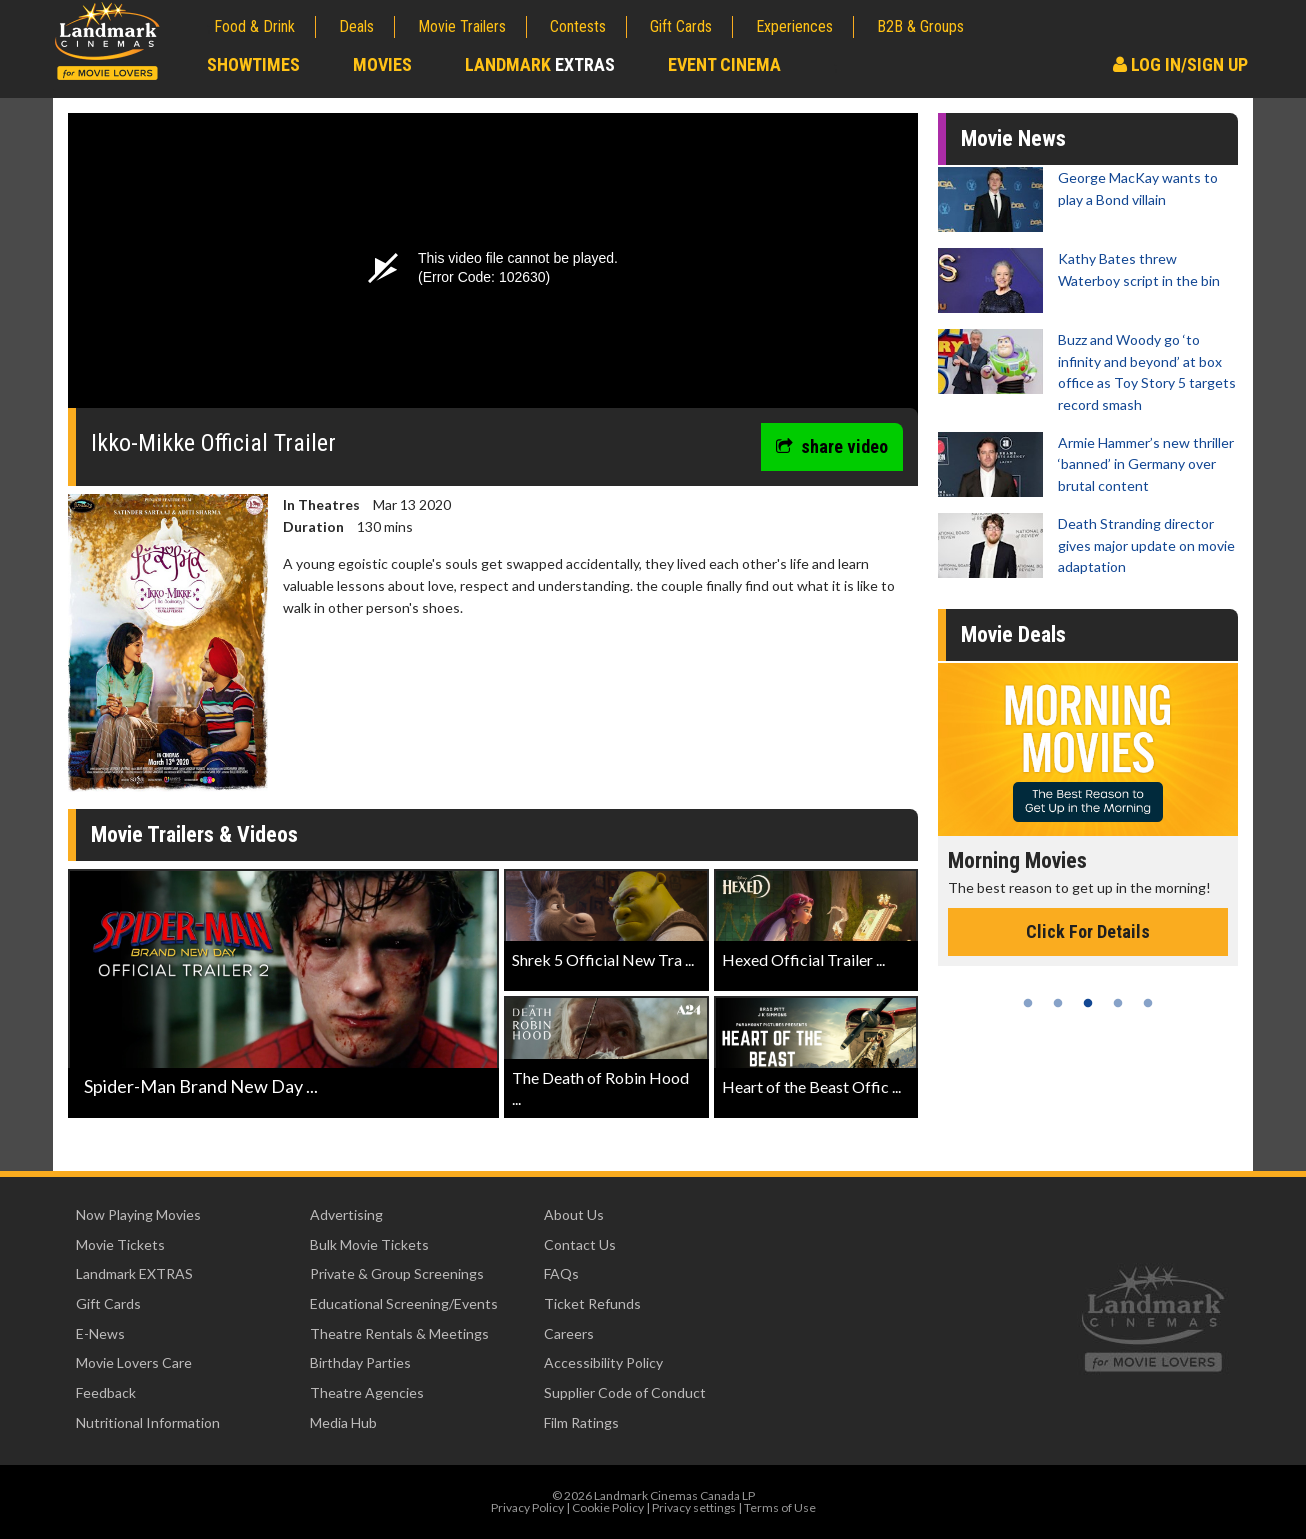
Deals (356, 26)
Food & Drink (254, 26)
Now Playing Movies (138, 1214)
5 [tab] (1148, 1003)
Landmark (540, 64)
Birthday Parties (360, 1362)
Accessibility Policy (603, 1362)
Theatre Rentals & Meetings (399, 1333)
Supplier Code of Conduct (625, 1392)
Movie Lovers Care (134, 1362)
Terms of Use (780, 1507)
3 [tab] (1088, 1003)
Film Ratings (581, 1422)
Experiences (794, 26)
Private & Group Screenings (397, 1273)
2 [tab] (1058, 1003)
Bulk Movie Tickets (369, 1244)
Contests (578, 26)
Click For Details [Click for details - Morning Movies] (1088, 931)
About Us (574, 1214)
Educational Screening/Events (404, 1303)
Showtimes (253, 64)
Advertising (346, 1214)
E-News (100, 1333)
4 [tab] (1118, 1003)
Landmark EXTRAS (134, 1273)
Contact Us (580, 1244)
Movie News (1013, 138)
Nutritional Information (148, 1422)
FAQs (561, 1273)
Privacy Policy (527, 1507)
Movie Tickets (120, 1244)
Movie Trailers (462, 26)
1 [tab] (1028, 1003)
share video (832, 446)
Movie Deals (1013, 634)
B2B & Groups (920, 26)
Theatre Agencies (367, 1392)
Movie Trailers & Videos (194, 834)
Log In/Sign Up (1180, 64)
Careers (569, 1333)
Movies (382, 64)
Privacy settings (694, 1507)
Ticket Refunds (592, 1303)
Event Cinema (724, 64)
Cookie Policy (608, 1507)
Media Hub (343, 1422)
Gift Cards (681, 26)
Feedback (106, 1392)
